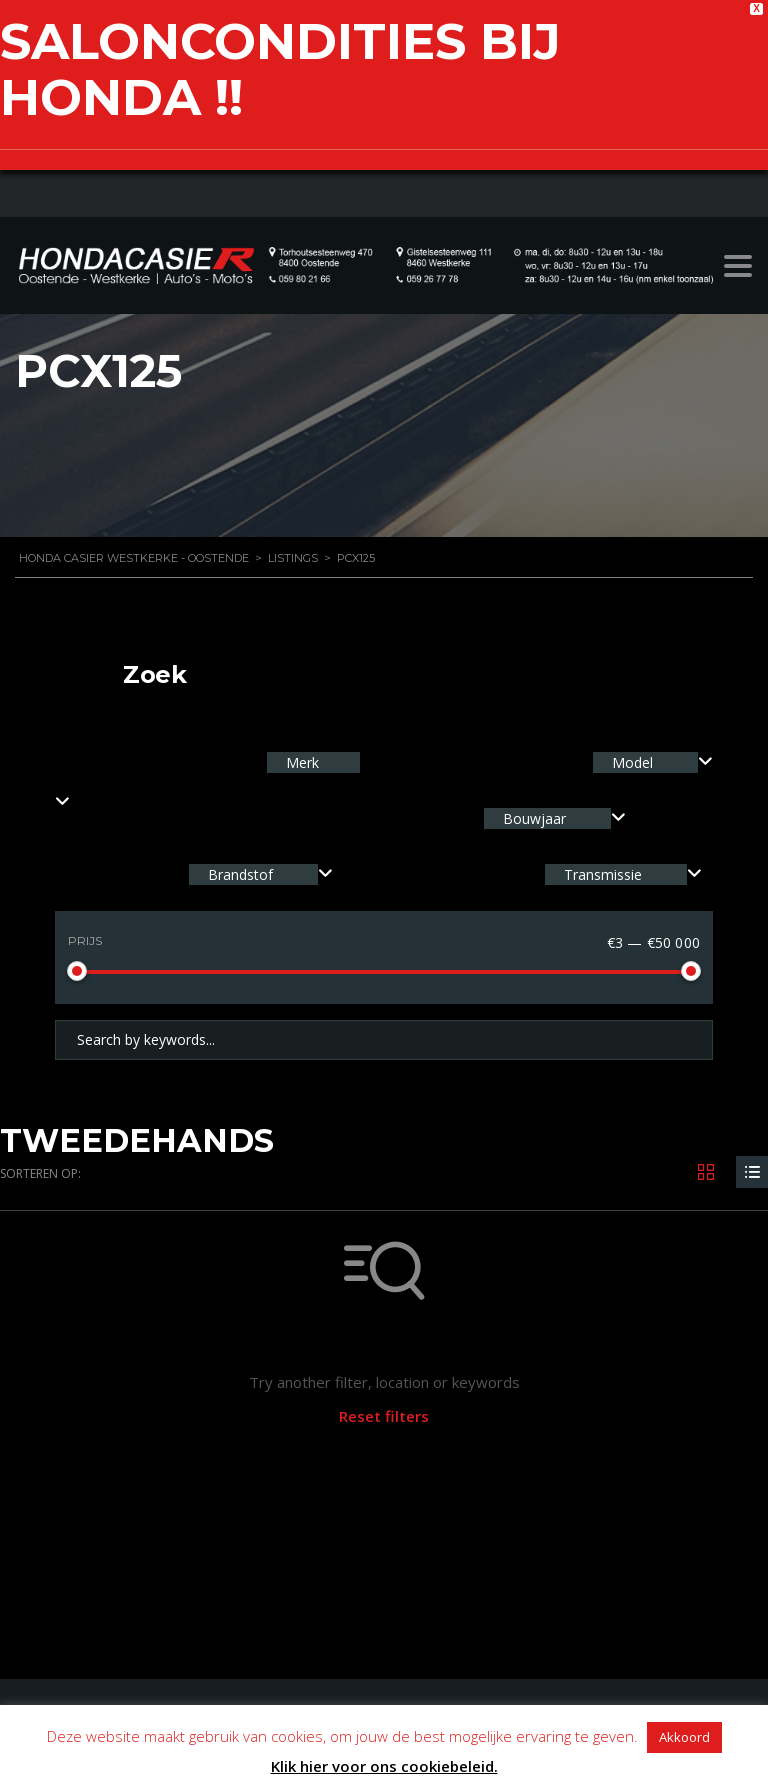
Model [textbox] (632, 762)
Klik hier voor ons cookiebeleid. (384, 1766)
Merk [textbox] (300, 762)
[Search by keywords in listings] (384, 1040)
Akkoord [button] (684, 1737)
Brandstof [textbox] (240, 874)
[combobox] (653, 762)
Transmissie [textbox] (603, 874)
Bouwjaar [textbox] (534, 818)
